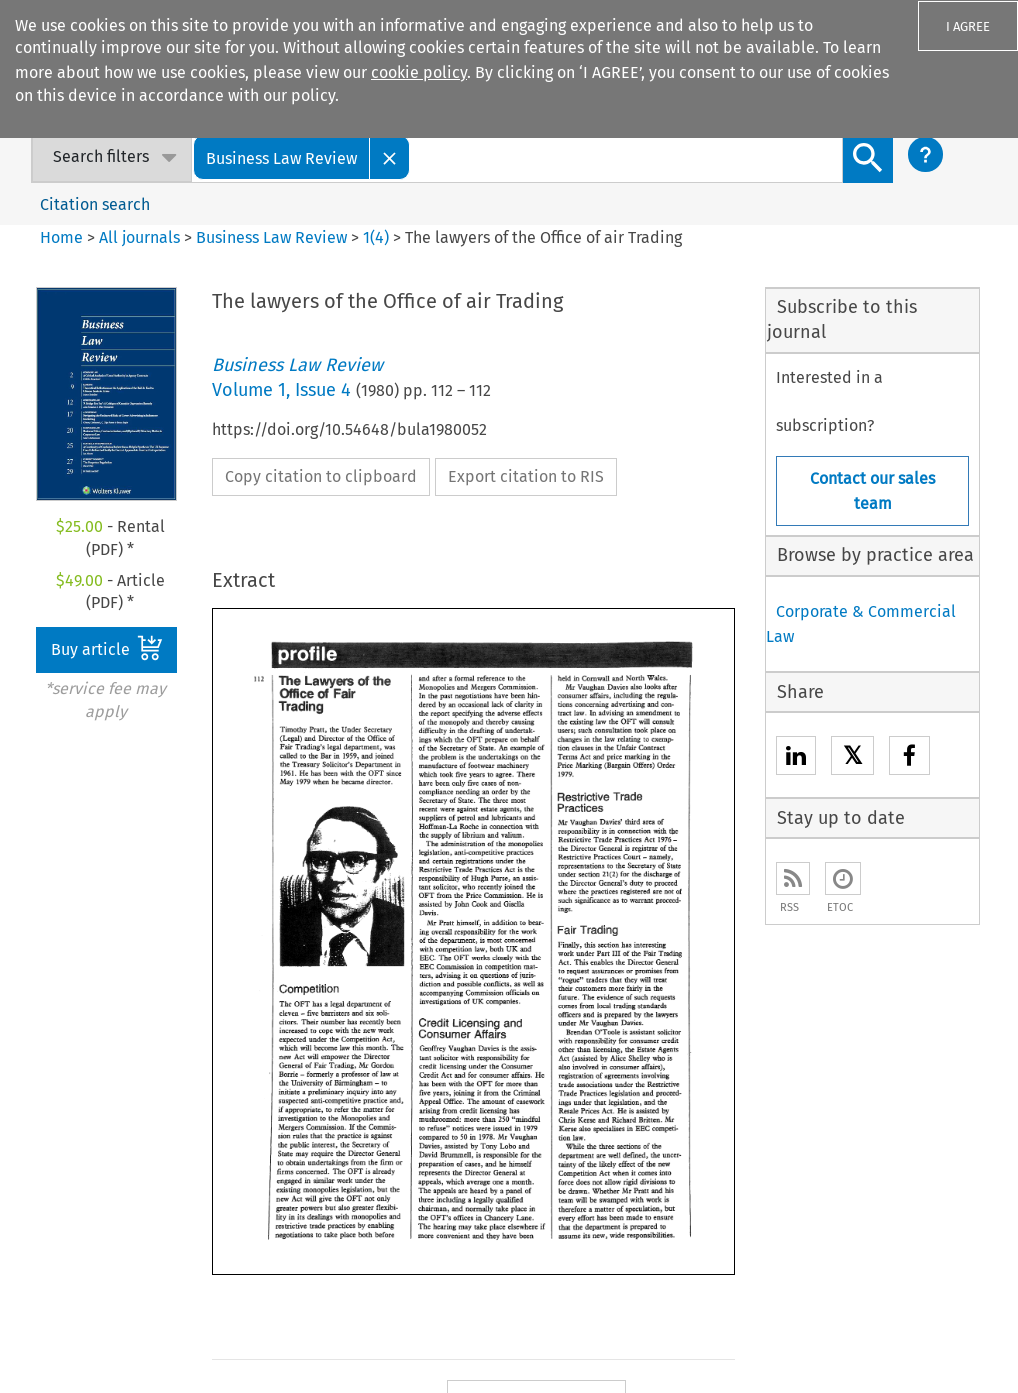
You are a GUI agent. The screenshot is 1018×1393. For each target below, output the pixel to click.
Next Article (643, 796)
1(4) (376, 237)
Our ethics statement (100, 1108)
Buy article (107, 648)
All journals (141, 237)
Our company (72, 1015)
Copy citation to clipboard (321, 476)
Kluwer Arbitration (497, 1043)
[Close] (390, 157)
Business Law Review (271, 237)
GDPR (912, 1346)
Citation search (95, 204)
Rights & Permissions (657, 1346)
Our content (67, 1077)
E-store (254, 1015)
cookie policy (419, 72)
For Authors (675, 1046)
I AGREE (968, 26)
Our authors (66, 1046)
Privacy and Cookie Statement (877, 1321)
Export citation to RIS (526, 476)
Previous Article (553, 739)
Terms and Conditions (810, 1346)
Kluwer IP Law (480, 1074)
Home (61, 237)
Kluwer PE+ (470, 1217)
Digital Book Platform (305, 1046)
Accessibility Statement (605, 1321)
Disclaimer (731, 1321)
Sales (654, 1015)
